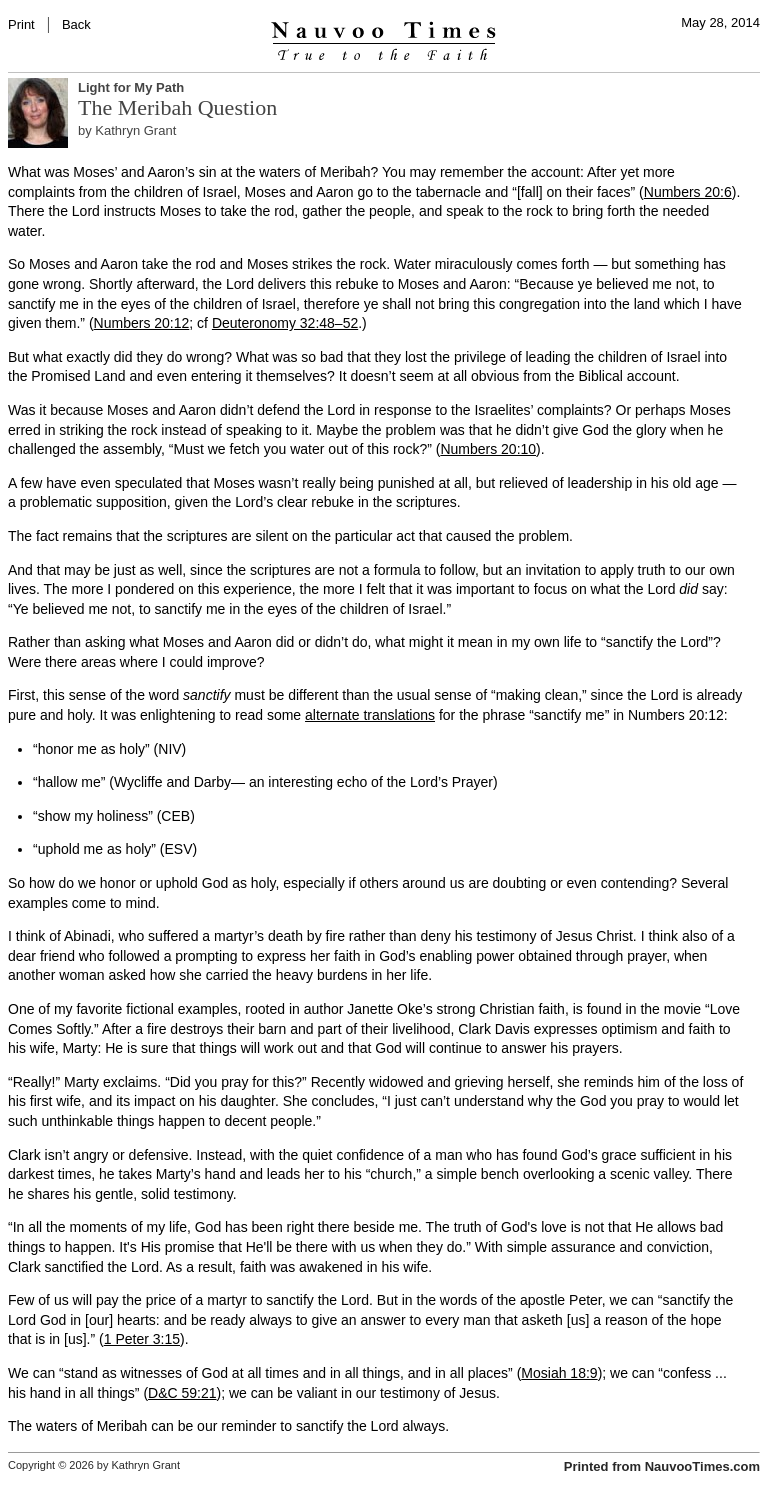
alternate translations (370, 715)
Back (76, 24)
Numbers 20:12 (142, 323)
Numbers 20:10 (488, 449)
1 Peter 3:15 (142, 1339)
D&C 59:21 (182, 1393)
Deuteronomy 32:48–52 (285, 323)
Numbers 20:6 (688, 192)
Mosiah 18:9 (559, 1373)
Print (21, 24)
